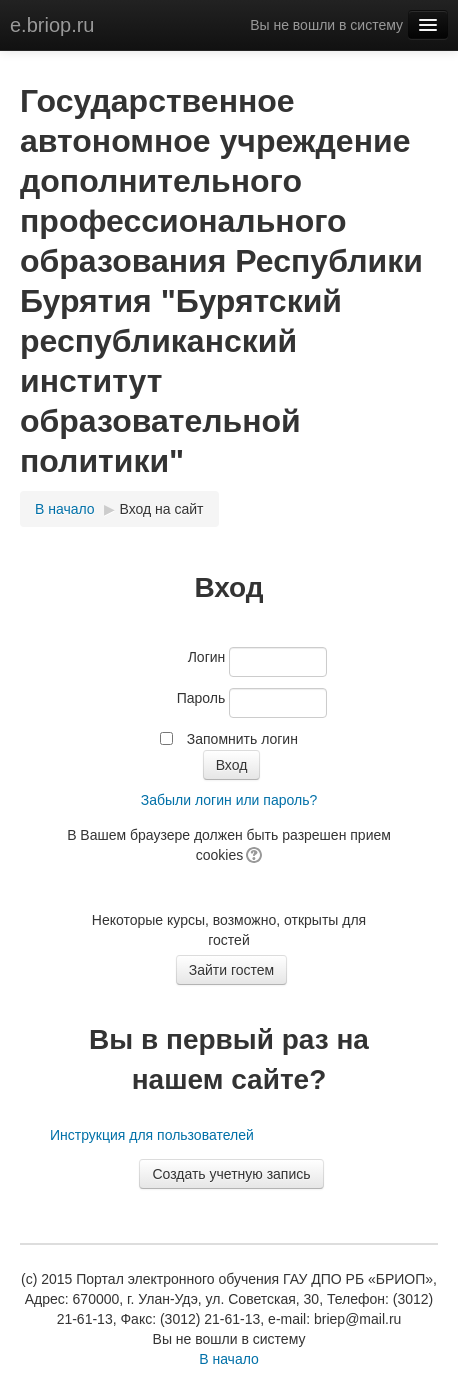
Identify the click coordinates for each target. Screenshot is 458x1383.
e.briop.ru (52, 25)
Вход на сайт (162, 509)
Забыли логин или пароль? (229, 800)
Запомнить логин (242, 739)
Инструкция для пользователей (152, 1135)
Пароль (201, 698)
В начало (65, 509)
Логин (207, 657)
